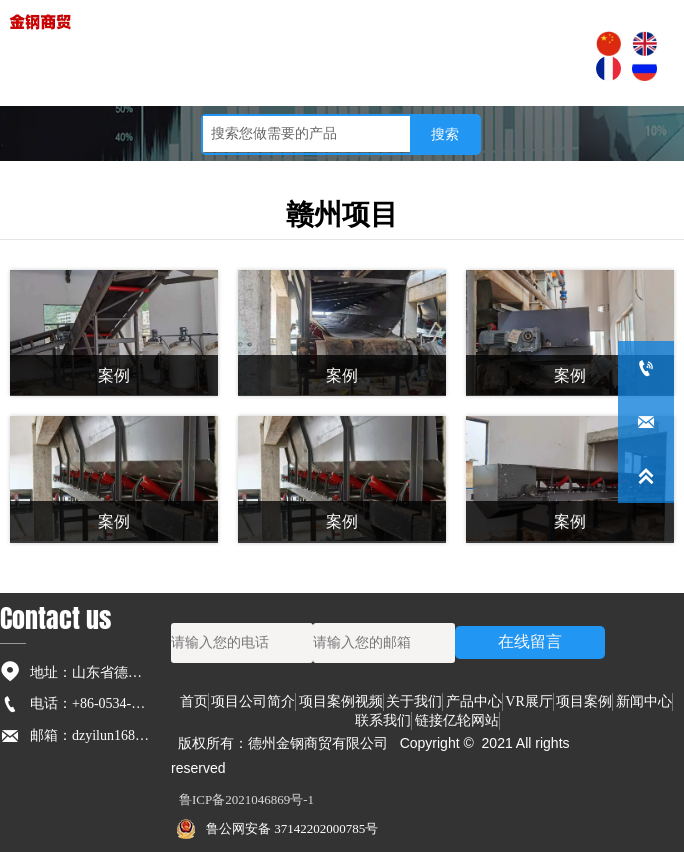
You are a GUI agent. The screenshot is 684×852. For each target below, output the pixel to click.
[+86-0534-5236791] (646, 368)
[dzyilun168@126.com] (646, 422)
